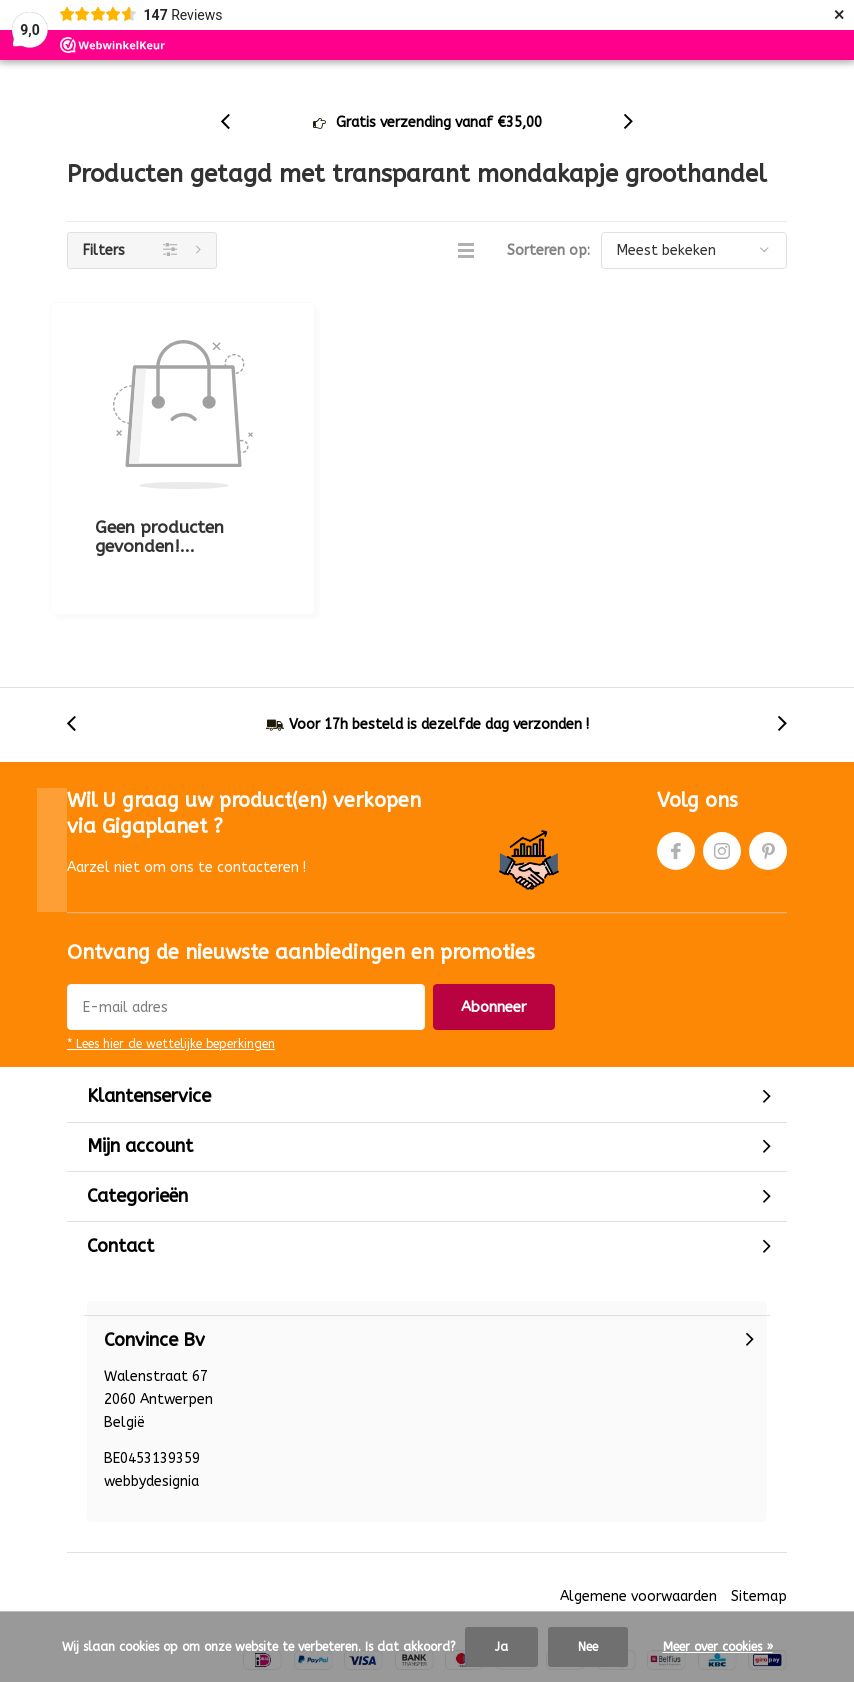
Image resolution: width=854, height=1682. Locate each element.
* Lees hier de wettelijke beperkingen (171, 957)
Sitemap (759, 1509)
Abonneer (494, 920)
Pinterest (768, 759)
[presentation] (236, 154)
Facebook (676, 759)
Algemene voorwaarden (638, 1509)
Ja (501, 1647)
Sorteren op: (548, 282)
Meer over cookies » (718, 1647)
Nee (588, 1647)
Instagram (722, 759)
